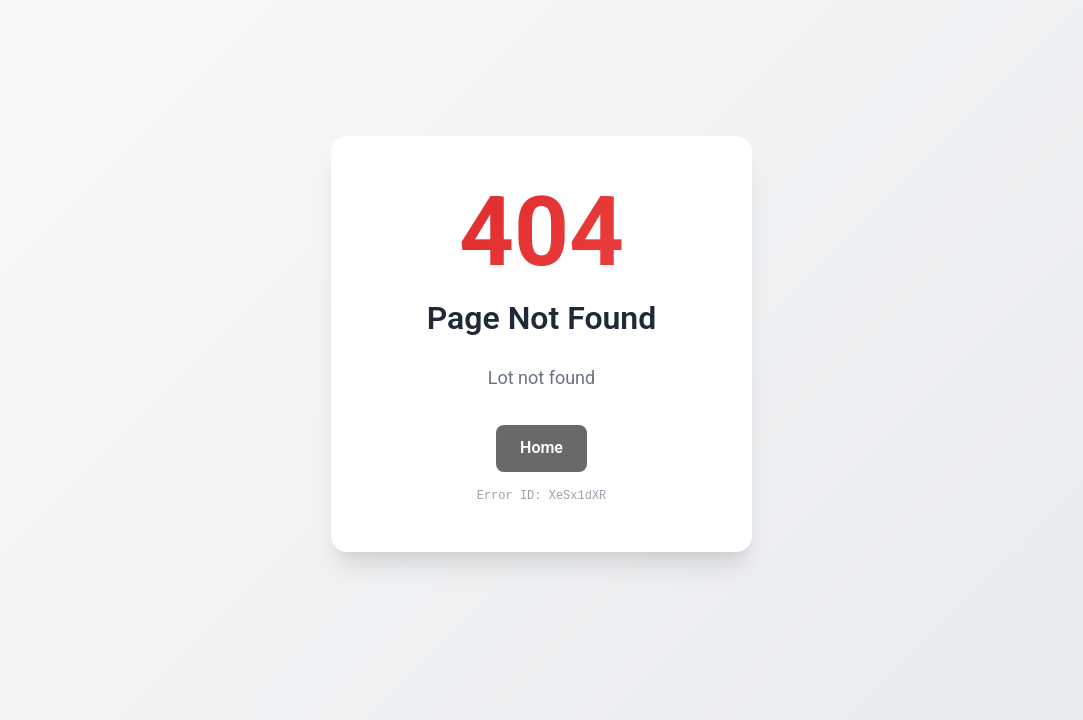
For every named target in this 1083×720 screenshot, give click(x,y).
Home (541, 447)
